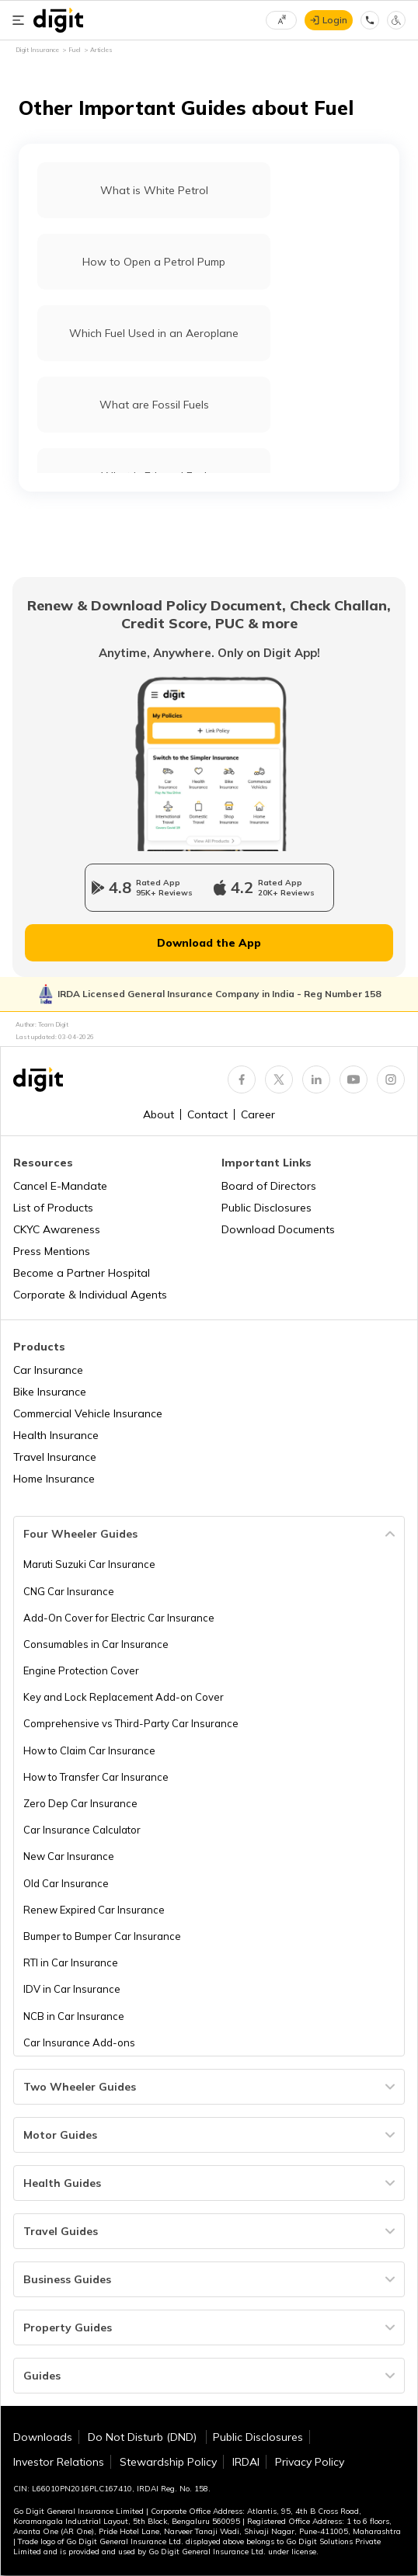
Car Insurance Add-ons (79, 2042)
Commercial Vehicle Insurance (87, 1413)
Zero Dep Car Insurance (80, 1803)
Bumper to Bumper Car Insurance (102, 1936)
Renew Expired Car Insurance (94, 1909)
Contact (207, 1114)
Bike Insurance (49, 1391)
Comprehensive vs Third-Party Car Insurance (131, 1723)
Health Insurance (56, 1435)
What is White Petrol (154, 190)
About (158, 1114)
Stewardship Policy (168, 2462)
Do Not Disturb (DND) (144, 2437)
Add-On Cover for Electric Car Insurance (118, 1617)
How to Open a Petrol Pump (153, 262)
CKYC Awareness (56, 1229)
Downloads (42, 2437)
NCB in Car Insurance (73, 2016)
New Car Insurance (68, 1856)
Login (334, 20)
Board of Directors (268, 1186)
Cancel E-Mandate (60, 1186)
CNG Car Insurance (68, 1591)
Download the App (209, 943)
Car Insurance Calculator (82, 1829)
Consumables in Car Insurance (96, 1644)
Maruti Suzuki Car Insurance (89, 1564)
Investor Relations (58, 2462)
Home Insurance (54, 1478)
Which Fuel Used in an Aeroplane (154, 333)
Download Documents (278, 1229)
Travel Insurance (54, 1457)
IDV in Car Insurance (71, 1989)
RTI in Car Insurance (70, 1962)
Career (258, 1114)
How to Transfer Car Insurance (96, 1777)
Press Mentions (51, 1251)
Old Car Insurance (66, 1883)
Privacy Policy (309, 2462)
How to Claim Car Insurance (89, 1750)
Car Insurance (48, 1370)
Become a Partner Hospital (81, 1273)
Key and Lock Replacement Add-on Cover (123, 1697)
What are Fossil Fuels (154, 405)
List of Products (53, 1207)
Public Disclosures (266, 1207)
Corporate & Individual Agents (90, 1294)
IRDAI (246, 2462)
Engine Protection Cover (81, 1670)
